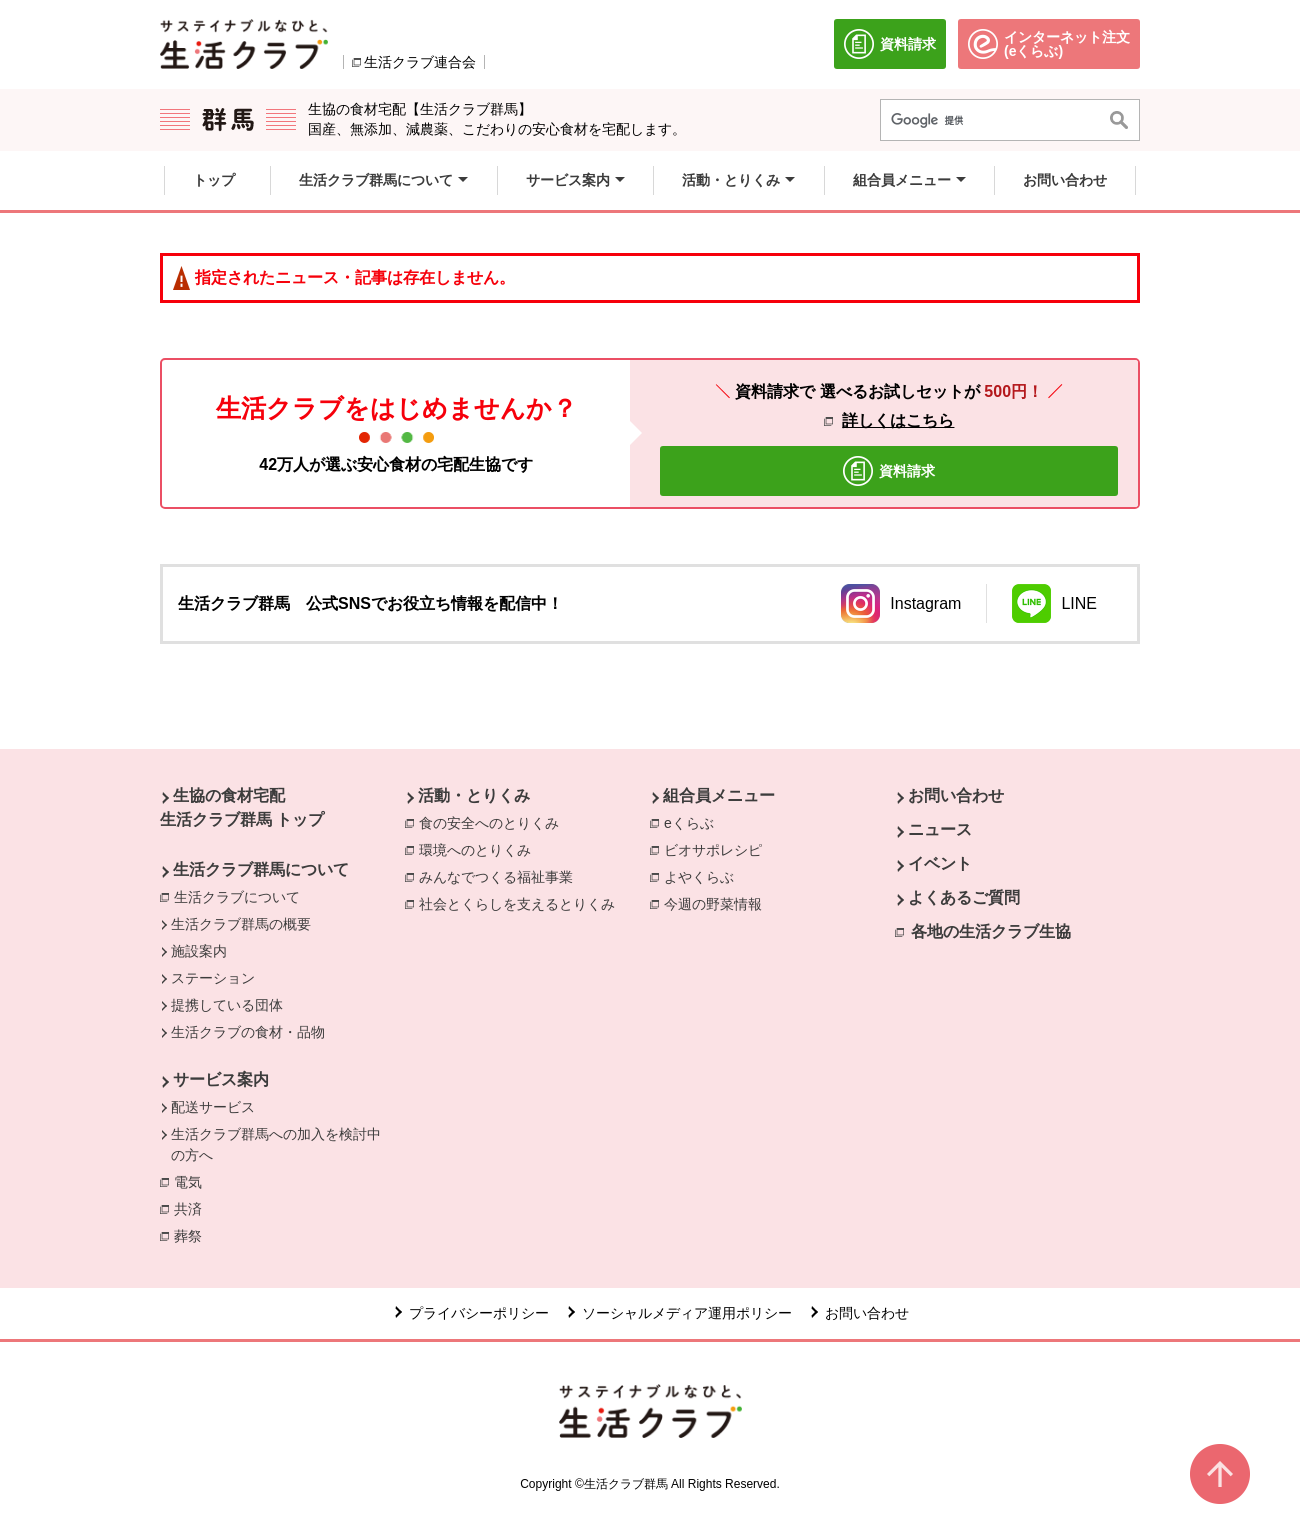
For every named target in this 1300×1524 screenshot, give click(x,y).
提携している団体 (227, 1005)
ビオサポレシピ (718, 849)
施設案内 (199, 951)
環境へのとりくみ (480, 849)
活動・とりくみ (474, 795)
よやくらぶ (704, 876)
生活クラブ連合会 (420, 62)
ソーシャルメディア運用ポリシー (687, 1313)
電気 (193, 1181)
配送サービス (213, 1107)
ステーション (213, 978)
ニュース (940, 829)
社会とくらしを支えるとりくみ (522, 903)
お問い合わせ (956, 795)
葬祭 (193, 1235)
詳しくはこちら (898, 420)
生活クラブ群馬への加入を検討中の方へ (276, 1144)
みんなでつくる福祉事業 (501, 876)
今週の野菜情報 (718, 903)
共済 (193, 1208)
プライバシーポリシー (479, 1313)
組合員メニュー (719, 795)
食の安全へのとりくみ (494, 822)
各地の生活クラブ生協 (991, 931)
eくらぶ (694, 822)
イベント (940, 863)
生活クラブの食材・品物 (248, 1032)
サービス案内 (221, 1079)
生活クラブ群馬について (261, 869)
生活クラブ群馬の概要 (241, 924)
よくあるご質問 (964, 897)
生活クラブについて (237, 897)
